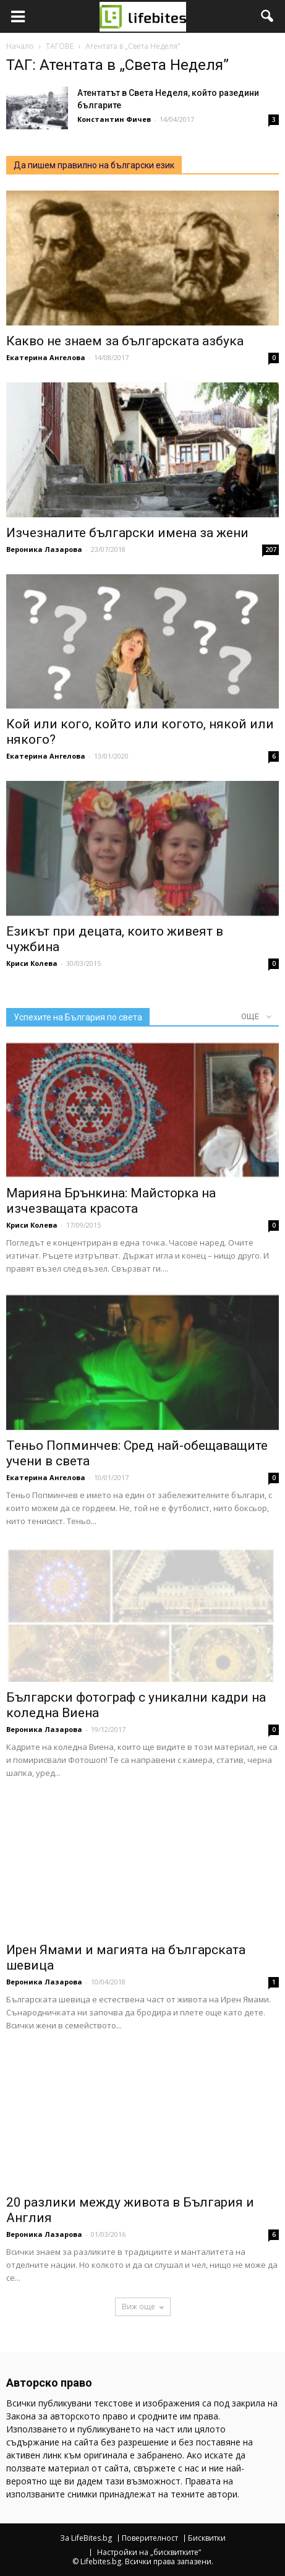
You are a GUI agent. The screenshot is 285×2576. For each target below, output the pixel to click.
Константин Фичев (114, 119)
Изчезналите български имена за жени (127, 532)
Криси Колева (31, 963)
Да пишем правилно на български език (94, 165)
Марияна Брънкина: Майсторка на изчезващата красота (111, 1201)
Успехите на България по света (78, 1017)
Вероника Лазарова (44, 549)
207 (270, 549)
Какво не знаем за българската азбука (125, 341)
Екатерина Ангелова (45, 357)
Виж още (143, 2306)
